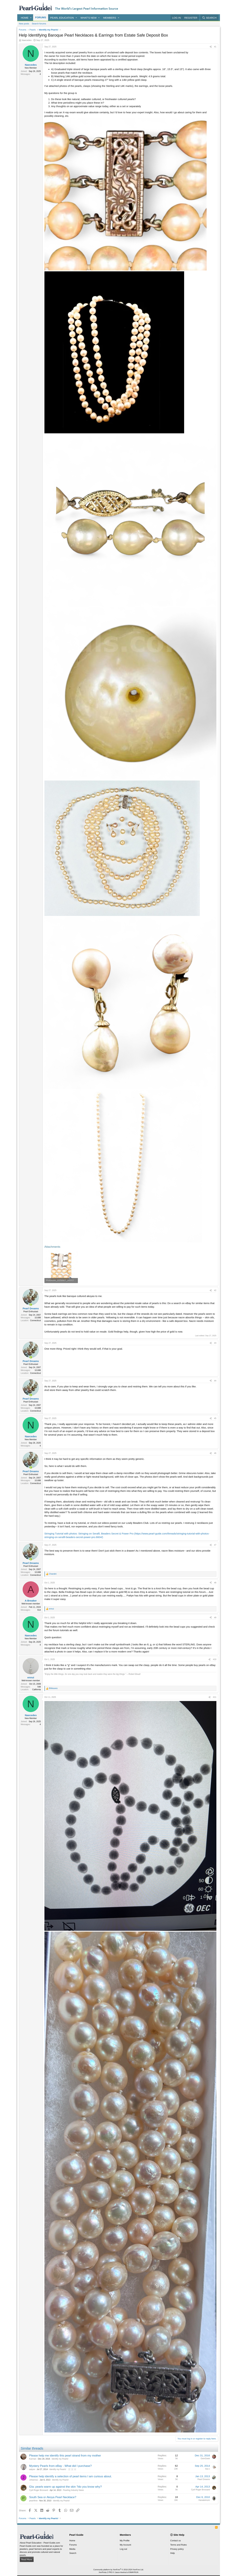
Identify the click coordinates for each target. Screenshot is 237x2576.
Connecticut (35, 1320)
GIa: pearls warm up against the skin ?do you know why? (65, 2486)
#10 (214, 1659)
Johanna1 (33, 2480)
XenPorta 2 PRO (106, 2572)
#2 (215, 1290)
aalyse (32, 2469)
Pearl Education (62, 17)
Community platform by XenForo (118, 2570)
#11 (214, 1697)
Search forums (39, 23)
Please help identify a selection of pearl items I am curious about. (70, 2476)
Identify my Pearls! (60, 2459)
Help (172, 2553)
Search (72, 2553)
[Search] (209, 18)
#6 (215, 1453)
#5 (215, 1418)
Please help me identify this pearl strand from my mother (65, 2455)
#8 (215, 1583)
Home (25, 17)
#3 (215, 1343)
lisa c (207, 2469)
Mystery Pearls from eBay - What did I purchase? (60, 2465)
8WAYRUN (133, 2572)
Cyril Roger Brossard (38, 2490)
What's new (89, 17)
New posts (24, 23)
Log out (123, 2549)
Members (109, 17)
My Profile (125, 2540)
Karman (32, 2459)
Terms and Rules (178, 2544)
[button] (31, 18)
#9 (215, 1617)
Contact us (175, 2540)
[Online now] (30, 1304)
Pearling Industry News (73, 2490)
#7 (215, 1545)
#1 (215, 47)
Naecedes (27, 40)
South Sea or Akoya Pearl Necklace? (52, 2497)
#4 (215, 1381)
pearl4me (33, 2500)
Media (72, 2549)
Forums (40, 17)
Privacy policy (177, 2549)
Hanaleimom (204, 2500)
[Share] (210, 47)
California (36, 1689)
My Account (125, 2544)
